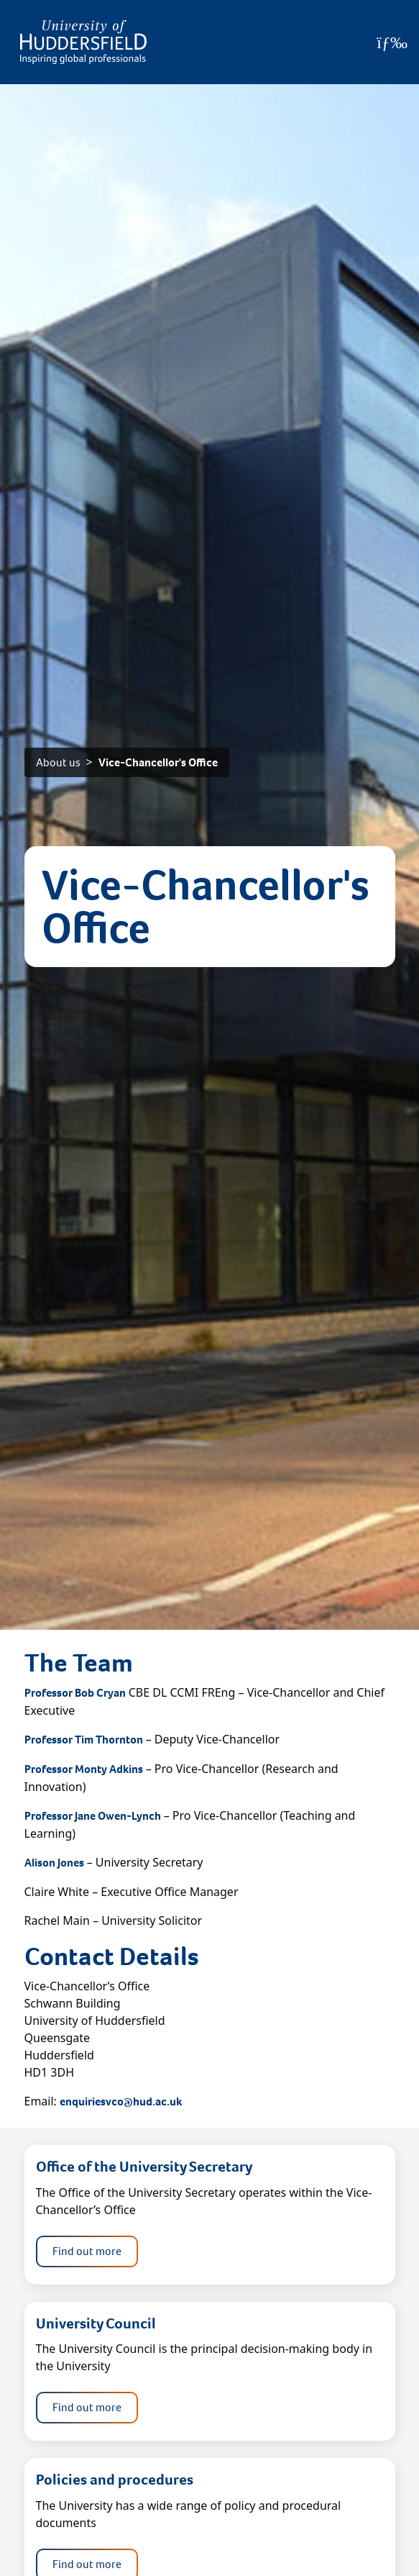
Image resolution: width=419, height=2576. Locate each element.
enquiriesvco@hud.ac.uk (121, 2101)
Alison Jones (54, 1862)
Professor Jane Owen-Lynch (92, 1815)
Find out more (86, 2251)
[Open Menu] (392, 42)
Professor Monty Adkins (83, 1769)
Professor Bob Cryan (75, 1692)
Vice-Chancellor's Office (158, 762)
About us (58, 762)
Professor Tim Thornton (83, 1739)
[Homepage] (83, 42)
